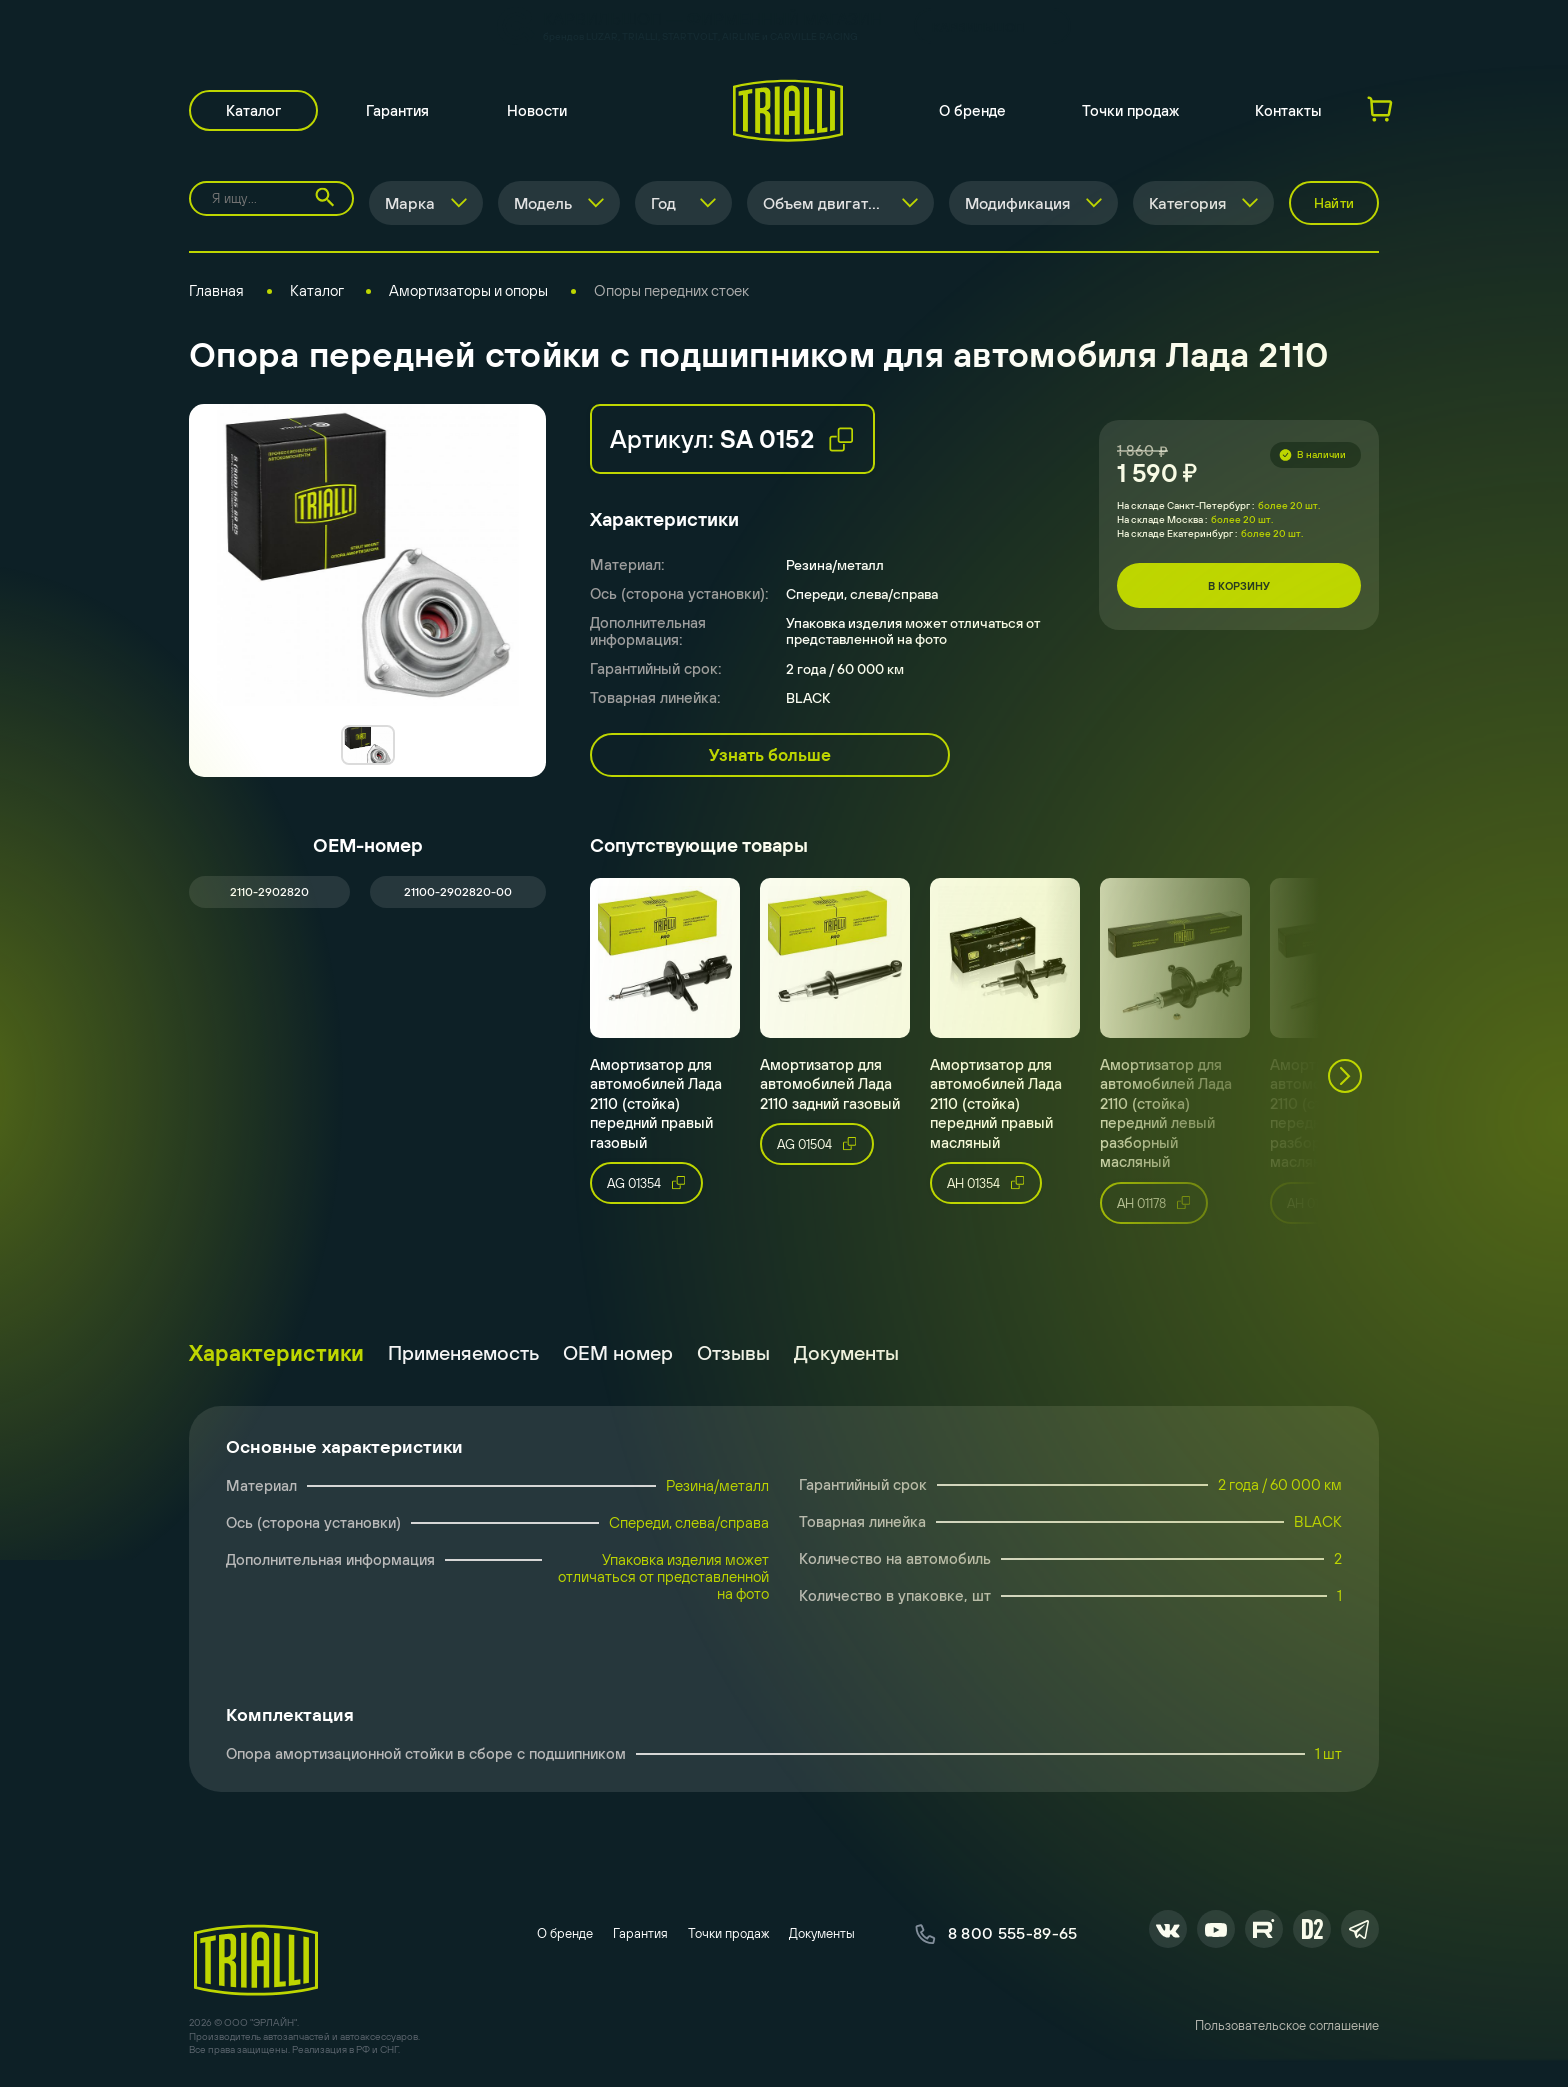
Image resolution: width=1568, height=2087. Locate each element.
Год (663, 203)
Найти (1334, 203)
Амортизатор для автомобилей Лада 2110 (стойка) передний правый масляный (996, 1103)
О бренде (972, 110)
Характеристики (276, 1353)
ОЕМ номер (618, 1352)
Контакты (1288, 110)
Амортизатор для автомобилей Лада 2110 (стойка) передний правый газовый (656, 1103)
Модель (543, 203)
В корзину (1239, 586)
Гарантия (397, 110)
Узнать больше (770, 755)
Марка (410, 203)
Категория (1187, 203)
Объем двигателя (828, 203)
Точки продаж (1130, 110)
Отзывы (733, 1352)
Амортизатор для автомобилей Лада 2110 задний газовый (830, 1084)
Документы (846, 1352)
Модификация (1017, 203)
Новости (537, 110)
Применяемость (463, 1352)
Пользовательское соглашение (1287, 2025)
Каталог (253, 110)
